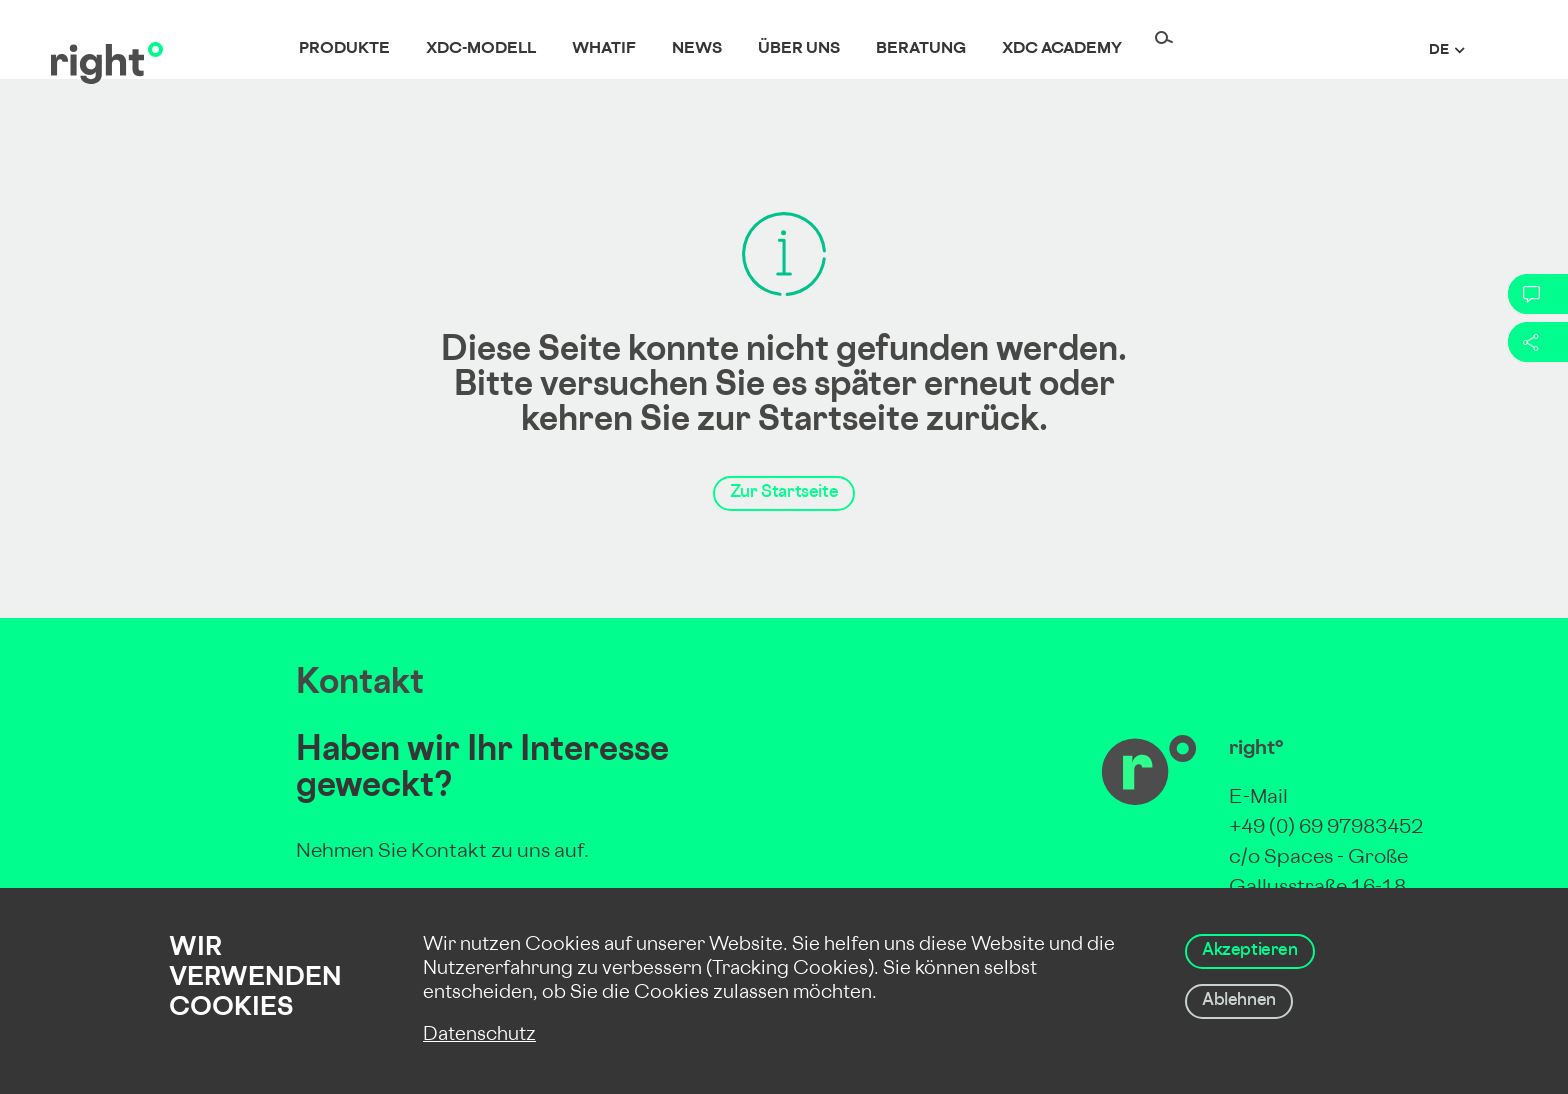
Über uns (799, 49)
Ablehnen (1239, 1001)
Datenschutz (479, 1035)
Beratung (921, 49)
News (697, 49)
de (1439, 50)
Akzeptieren (1250, 951)
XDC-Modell (481, 49)
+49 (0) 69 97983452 (1326, 828)
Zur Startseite (784, 493)
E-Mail (1258, 798)
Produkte (344, 49)
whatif (604, 49)
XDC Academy (1062, 49)
